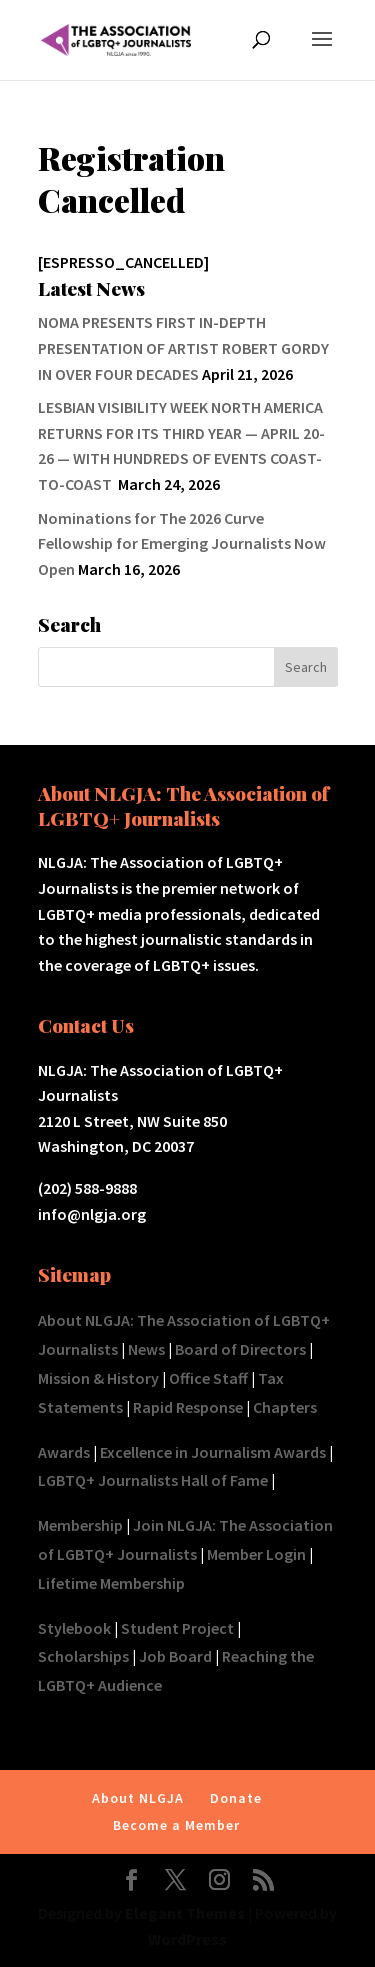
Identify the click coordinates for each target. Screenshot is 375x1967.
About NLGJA (138, 1798)
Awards (64, 1452)
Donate (236, 1798)
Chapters (285, 1407)
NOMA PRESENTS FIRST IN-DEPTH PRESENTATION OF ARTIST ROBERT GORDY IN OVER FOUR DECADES (183, 347)
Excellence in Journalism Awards (213, 1452)
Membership (80, 1525)
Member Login (256, 1554)
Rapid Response (188, 1407)
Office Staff (208, 1378)
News (146, 1349)
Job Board (175, 1656)
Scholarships (83, 1656)
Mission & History (98, 1378)
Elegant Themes (185, 1913)
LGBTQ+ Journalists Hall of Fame (153, 1480)
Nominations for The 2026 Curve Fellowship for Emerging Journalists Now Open (182, 543)
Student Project (177, 1628)
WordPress (187, 1939)
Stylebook (74, 1628)
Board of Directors (240, 1349)
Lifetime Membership (111, 1583)
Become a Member (176, 1825)
